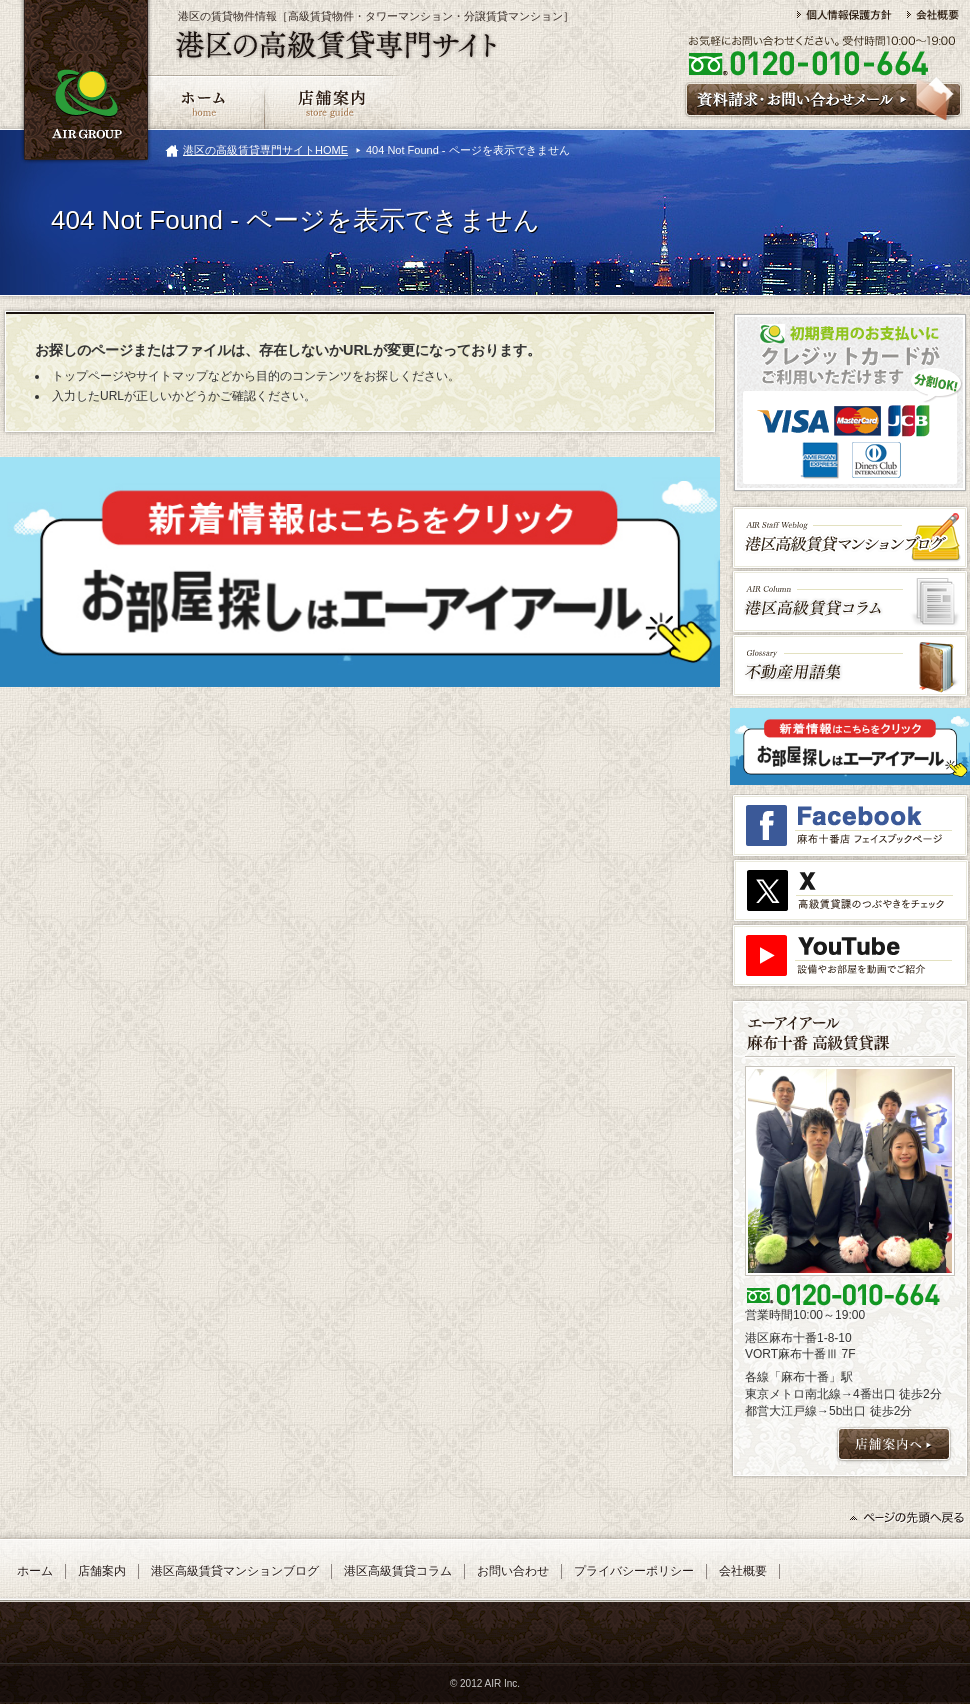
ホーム (35, 1571)
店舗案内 (102, 1571)
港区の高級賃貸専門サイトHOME (265, 150)
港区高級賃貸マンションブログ (235, 1571)
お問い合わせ (513, 1571)
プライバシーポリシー (634, 1571)
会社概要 (743, 1571)
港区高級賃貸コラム (398, 1571)
